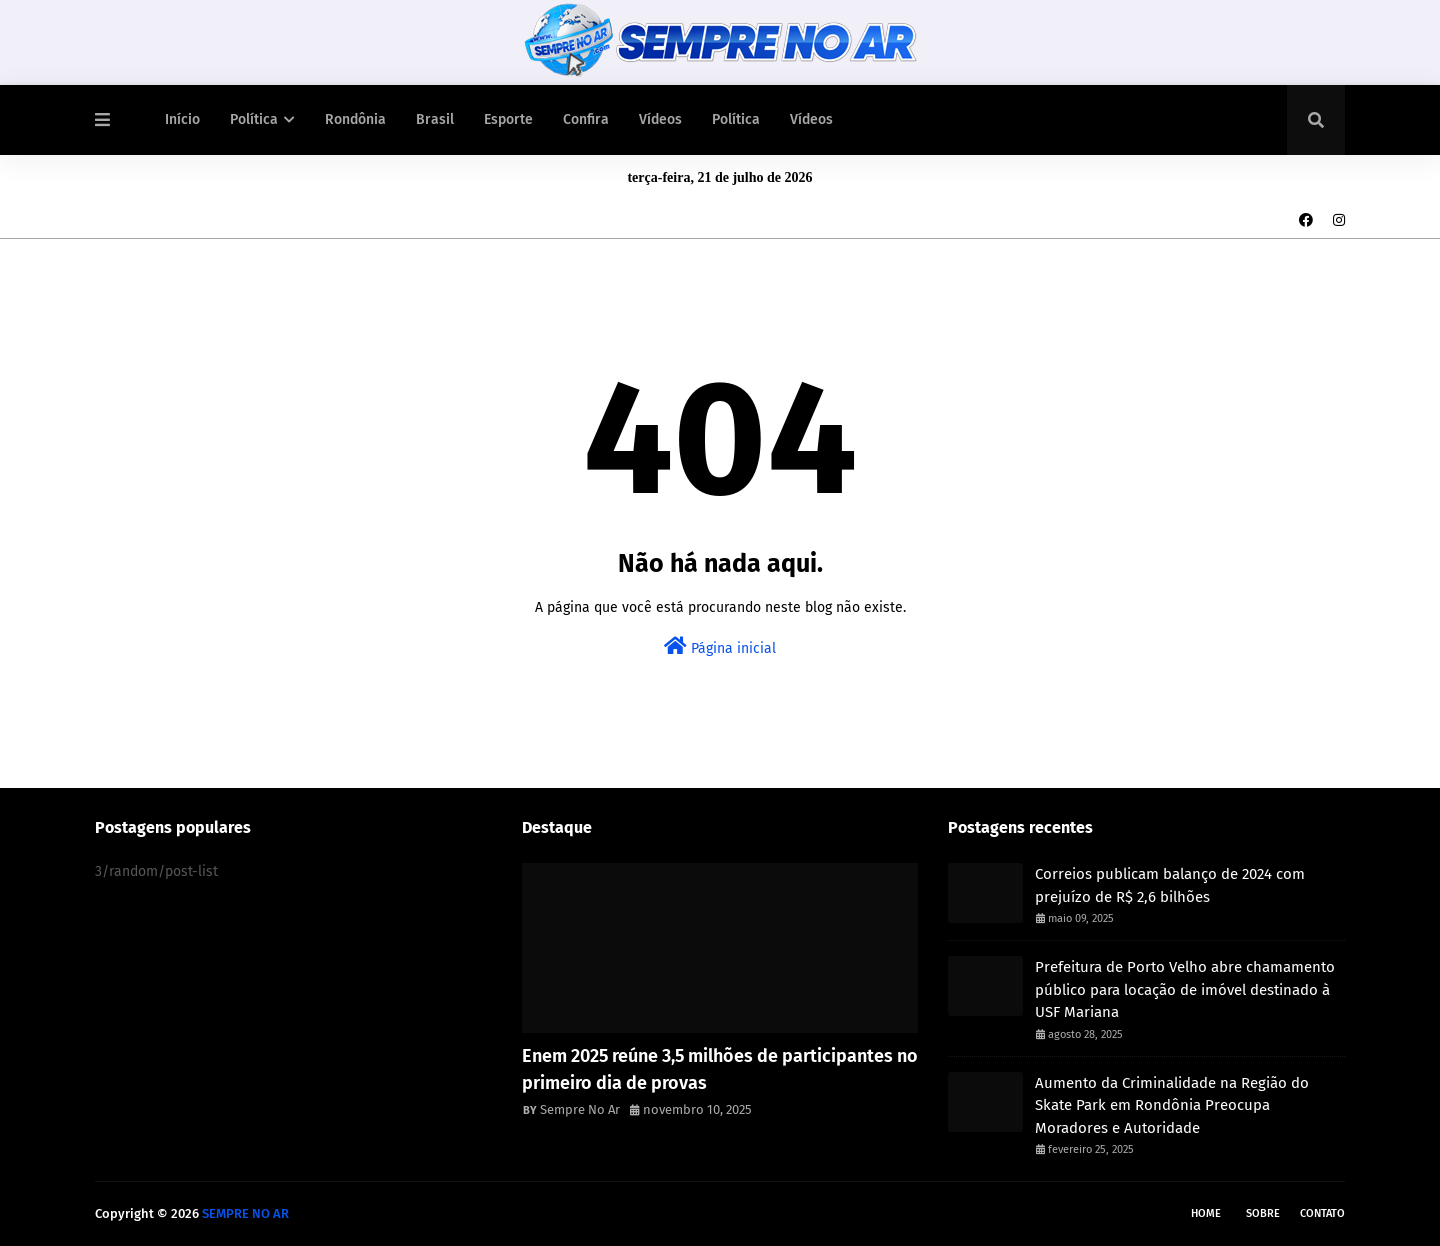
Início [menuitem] (182, 119)
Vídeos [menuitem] (660, 119)
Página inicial (720, 646)
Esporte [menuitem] (508, 119)
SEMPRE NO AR (245, 1213)
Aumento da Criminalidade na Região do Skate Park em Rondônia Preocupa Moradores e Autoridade (1172, 1105)
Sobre (1263, 1213)
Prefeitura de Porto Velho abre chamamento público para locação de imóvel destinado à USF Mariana (1185, 989)
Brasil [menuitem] (435, 119)
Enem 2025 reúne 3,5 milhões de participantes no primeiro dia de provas (720, 1069)
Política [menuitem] (254, 119)
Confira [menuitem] (586, 119)
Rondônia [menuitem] (355, 119)
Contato (1322, 1213)
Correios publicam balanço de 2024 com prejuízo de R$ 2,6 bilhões (1170, 885)
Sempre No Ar (580, 1109)
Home (1206, 1213)
